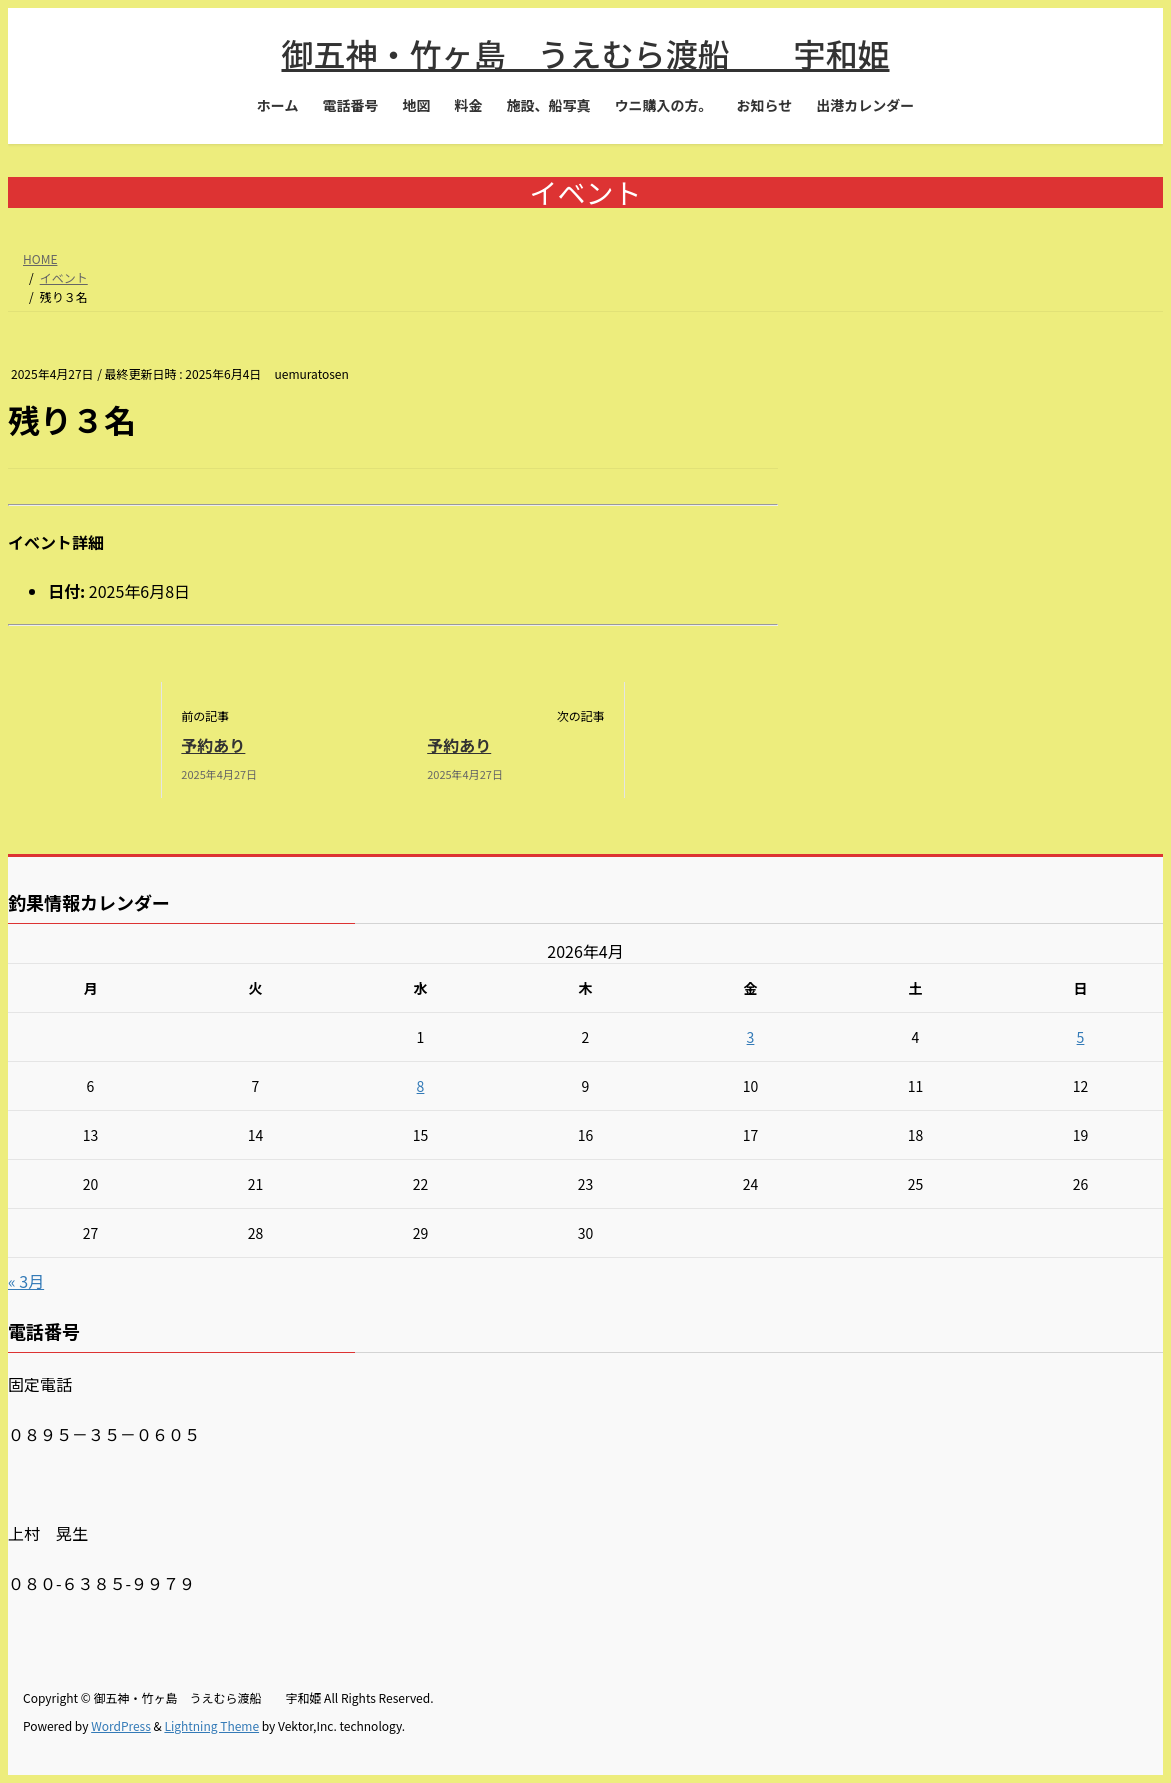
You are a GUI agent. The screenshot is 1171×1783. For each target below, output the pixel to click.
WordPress (121, 1725)
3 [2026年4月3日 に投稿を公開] (751, 1037)
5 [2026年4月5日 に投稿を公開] (1081, 1037)
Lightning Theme (211, 1725)
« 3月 (26, 1281)
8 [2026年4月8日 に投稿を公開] (421, 1086)
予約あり (213, 745)
